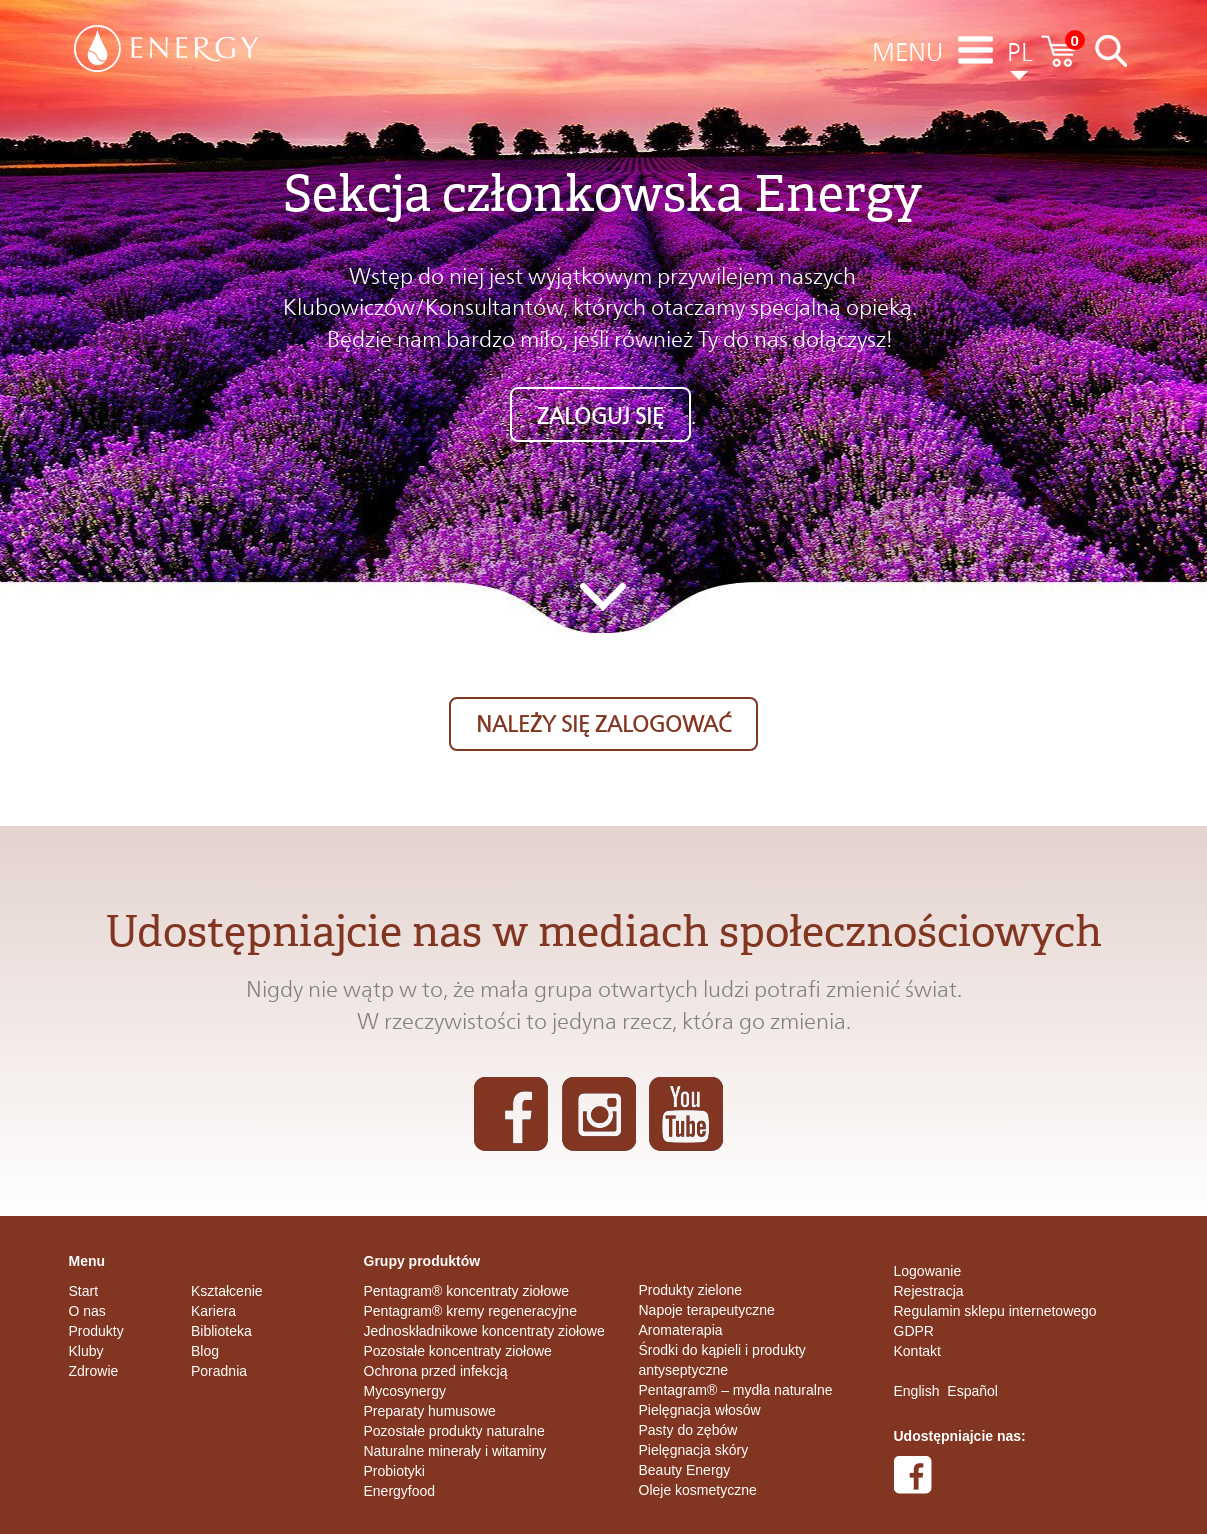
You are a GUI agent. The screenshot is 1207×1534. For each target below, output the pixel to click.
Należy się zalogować (603, 724)
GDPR (914, 1331)
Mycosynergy (405, 1391)
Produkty (96, 1331)
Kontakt (917, 1351)
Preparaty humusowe (430, 1411)
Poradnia (219, 1371)
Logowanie (928, 1271)
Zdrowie (94, 1371)
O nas (87, 1311)
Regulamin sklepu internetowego (995, 1311)
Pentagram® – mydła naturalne (736, 1390)
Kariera (213, 1311)
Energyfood (400, 1491)
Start (84, 1291)
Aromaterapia (681, 1330)
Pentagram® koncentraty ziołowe (467, 1291)
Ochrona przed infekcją (436, 1371)
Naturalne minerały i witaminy (455, 1451)
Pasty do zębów (688, 1430)
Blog (205, 1351)
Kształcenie (227, 1291)
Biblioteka (221, 1331)
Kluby (86, 1351)
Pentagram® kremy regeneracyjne (470, 1311)
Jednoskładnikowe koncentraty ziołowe (484, 1331)
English (917, 1391)
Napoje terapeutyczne (707, 1310)
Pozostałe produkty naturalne (454, 1431)
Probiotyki (394, 1471)
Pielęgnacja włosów (700, 1410)
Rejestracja (929, 1291)
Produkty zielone (691, 1290)
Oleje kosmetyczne (698, 1490)
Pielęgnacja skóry (694, 1450)
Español (972, 1391)
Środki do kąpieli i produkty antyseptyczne (722, 1360)
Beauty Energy (685, 1470)
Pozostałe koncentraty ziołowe (458, 1351)
